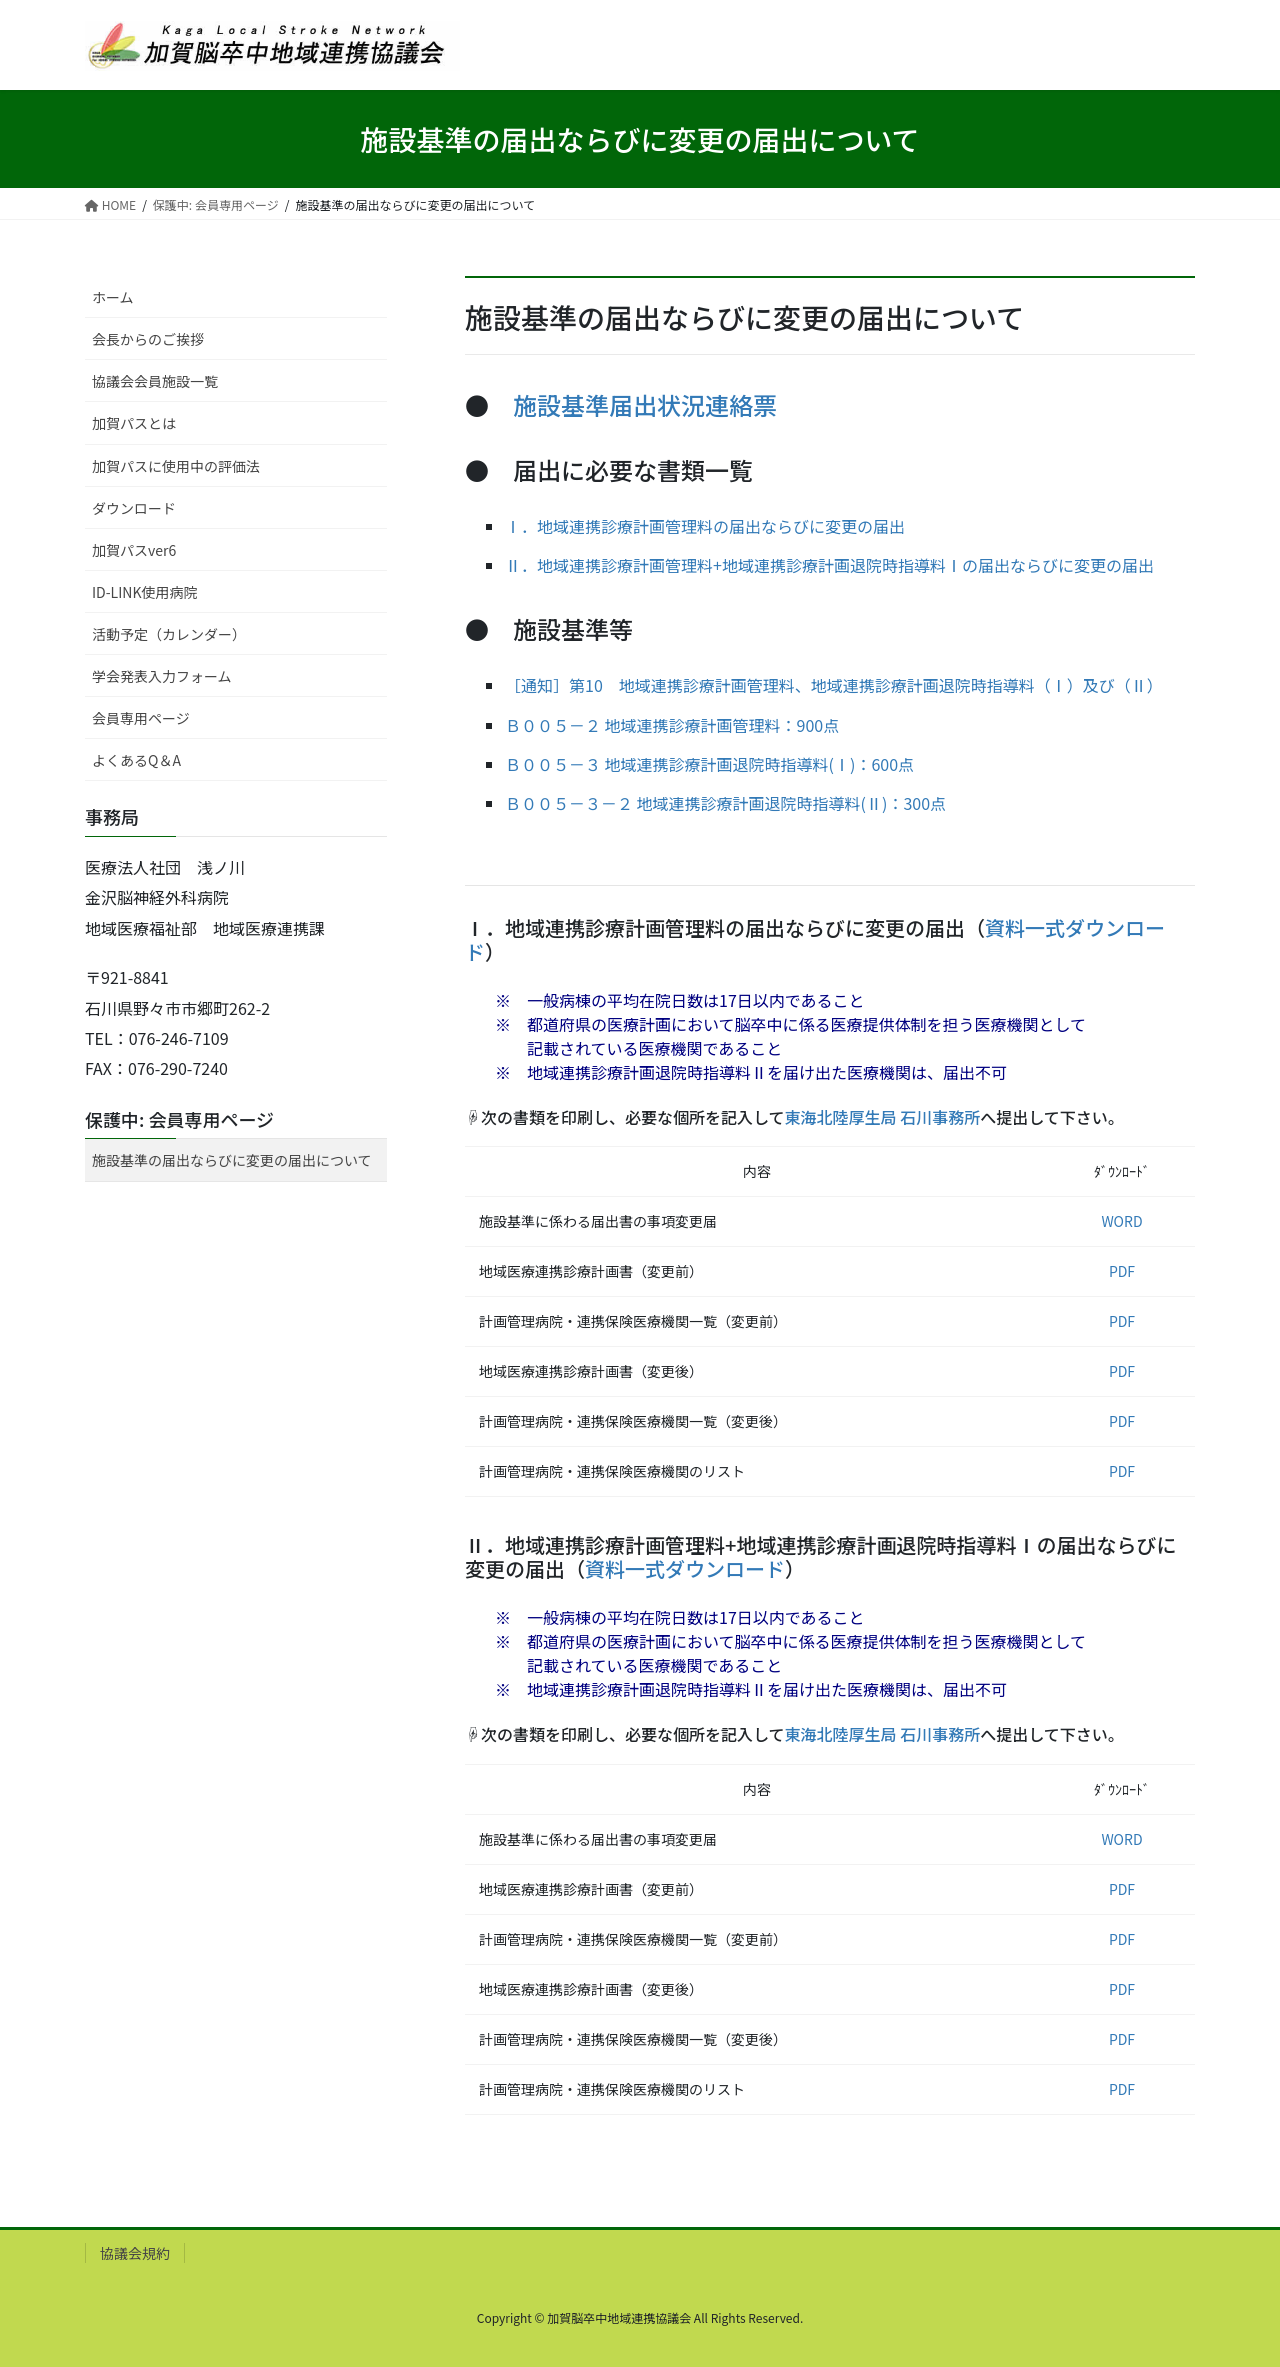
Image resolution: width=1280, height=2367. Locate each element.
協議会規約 (135, 2253)
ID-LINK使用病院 (144, 592)
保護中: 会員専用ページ (179, 1119)
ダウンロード (134, 508)
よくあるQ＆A (136, 760)
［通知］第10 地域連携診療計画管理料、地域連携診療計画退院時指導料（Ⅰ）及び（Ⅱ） (834, 685)
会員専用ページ (141, 718)
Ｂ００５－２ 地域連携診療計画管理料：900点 (672, 725)
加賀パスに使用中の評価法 (176, 466)
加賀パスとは (134, 423)
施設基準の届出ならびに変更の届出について (232, 1160)
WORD (1121, 1221)
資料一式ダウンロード (685, 1568)
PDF (1122, 1271)
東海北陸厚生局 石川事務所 (883, 1117)
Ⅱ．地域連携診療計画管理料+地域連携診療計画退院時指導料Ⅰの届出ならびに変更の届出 (829, 565)
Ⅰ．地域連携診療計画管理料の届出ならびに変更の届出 (705, 526)
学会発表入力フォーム (162, 676)
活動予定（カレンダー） (169, 634)
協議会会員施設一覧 (155, 381)
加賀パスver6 (134, 550)
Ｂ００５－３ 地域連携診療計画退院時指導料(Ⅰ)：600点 (709, 764)
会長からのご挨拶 (148, 339)
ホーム (113, 297)
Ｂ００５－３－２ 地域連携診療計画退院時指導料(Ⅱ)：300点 (725, 803)
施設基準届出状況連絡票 (645, 404)
